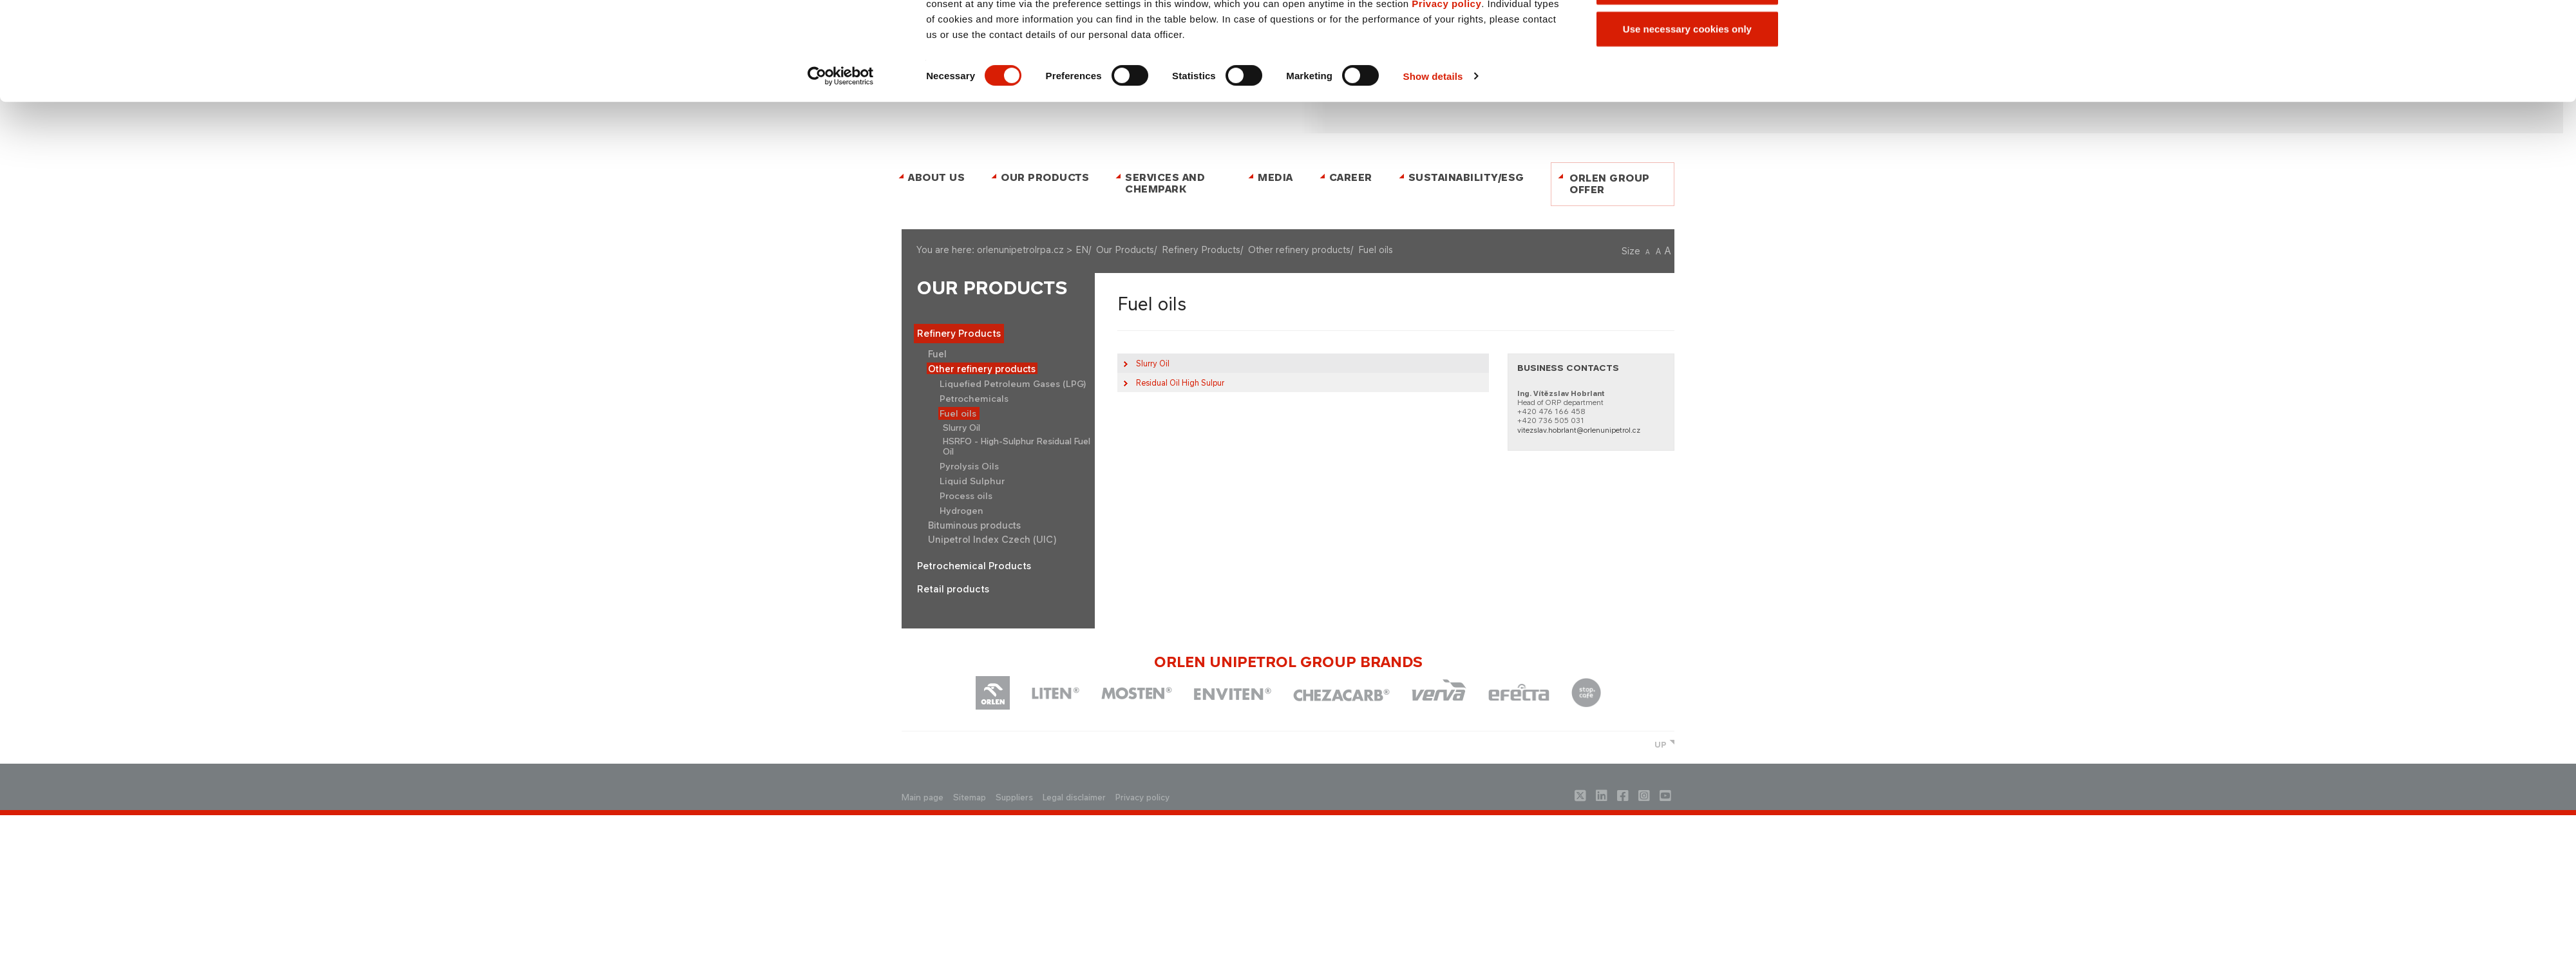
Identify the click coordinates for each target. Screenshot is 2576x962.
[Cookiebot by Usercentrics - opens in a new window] (840, 255)
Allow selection (1687, 165)
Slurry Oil (961, 427)
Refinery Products (959, 333)
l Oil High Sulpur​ (1180, 383)
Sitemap (969, 797)
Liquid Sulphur (972, 481)
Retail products (953, 589)
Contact (1268, 34)
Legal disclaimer (1074, 797)
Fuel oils (958, 413)
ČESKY (1304, 34)
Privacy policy (1446, 183)
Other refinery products (982, 368)
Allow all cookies (1687, 123)
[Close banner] (1798, 109)
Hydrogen (961, 510)
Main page (922, 797)
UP (1660, 745)
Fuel (937, 353)
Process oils (966, 496)
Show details (1433, 255)
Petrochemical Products (974, 566)
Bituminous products (974, 525)
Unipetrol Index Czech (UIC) (992, 539)
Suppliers (1014, 797)
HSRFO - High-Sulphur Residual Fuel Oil (1016, 446)
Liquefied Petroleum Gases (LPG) (1013, 384)
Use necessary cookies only (1687, 207)
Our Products (992, 288)
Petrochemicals (974, 398)
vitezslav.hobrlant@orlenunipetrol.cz (1578, 430)
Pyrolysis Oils (969, 466)
